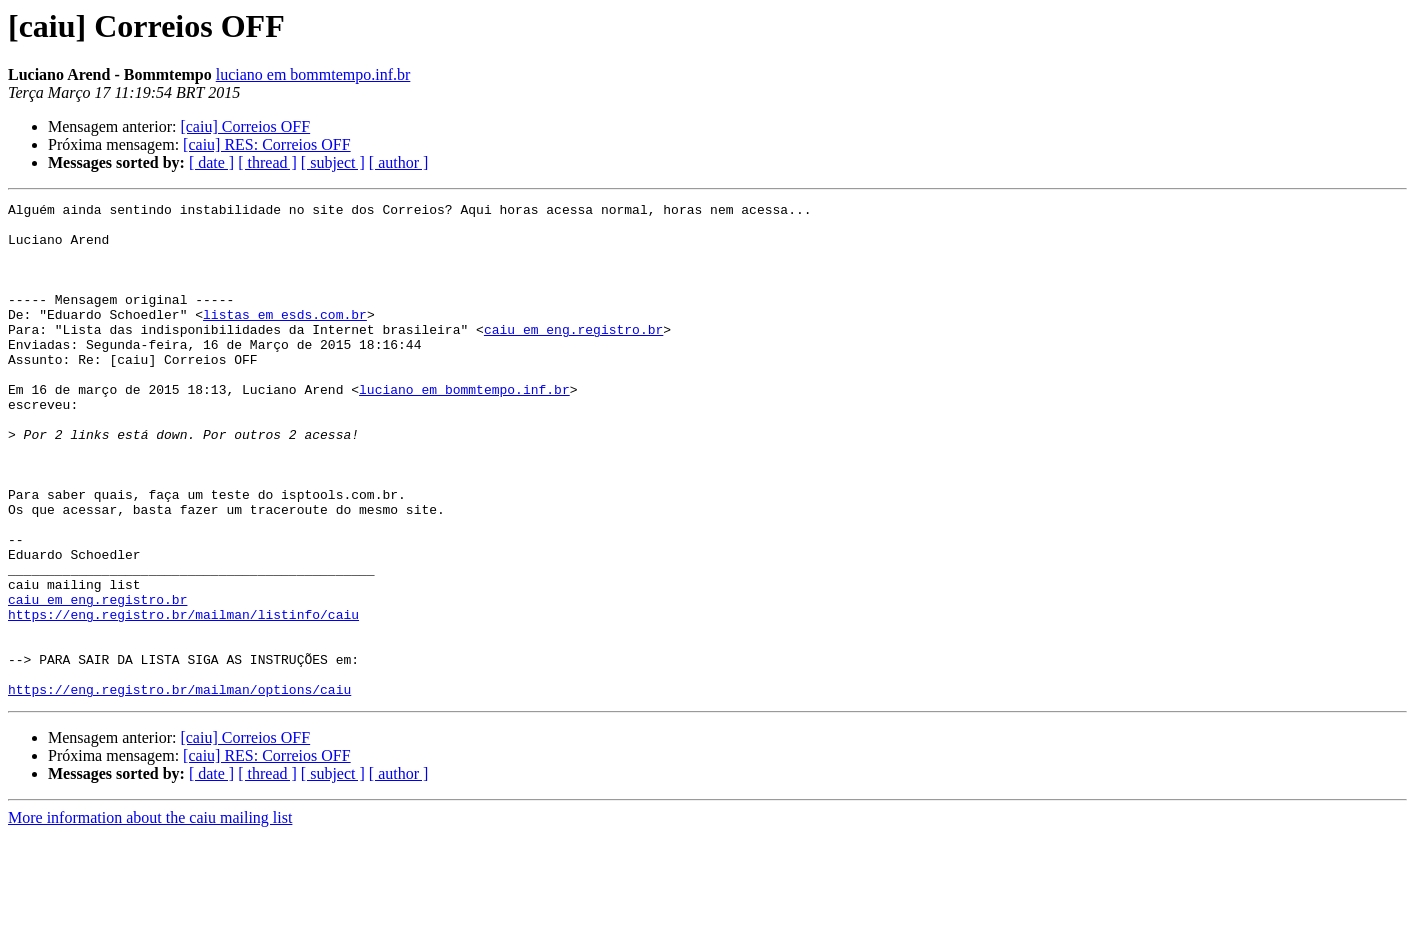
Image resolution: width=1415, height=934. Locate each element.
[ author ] (399, 162)
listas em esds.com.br (285, 338)
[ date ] (211, 162)
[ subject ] (333, 162)
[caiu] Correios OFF (245, 126)
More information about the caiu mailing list (150, 916)
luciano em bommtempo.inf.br (313, 74)
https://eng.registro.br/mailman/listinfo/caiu (183, 698)
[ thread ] (267, 162)
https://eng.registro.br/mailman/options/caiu (179, 788)
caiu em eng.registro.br (573, 356)
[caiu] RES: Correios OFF (267, 144)
